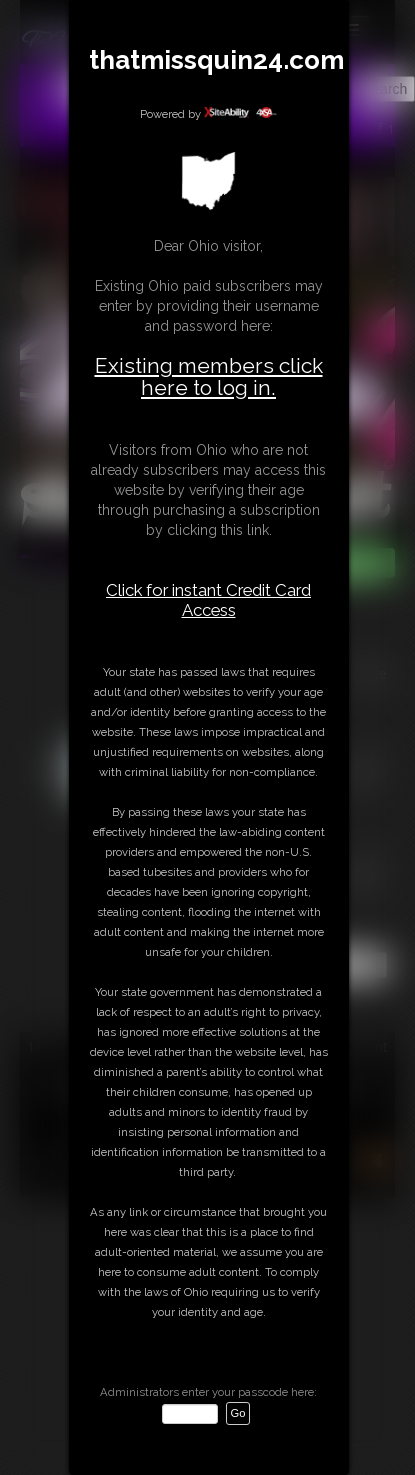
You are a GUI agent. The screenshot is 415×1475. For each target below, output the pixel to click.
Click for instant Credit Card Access (208, 600)
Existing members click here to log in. (209, 376)
